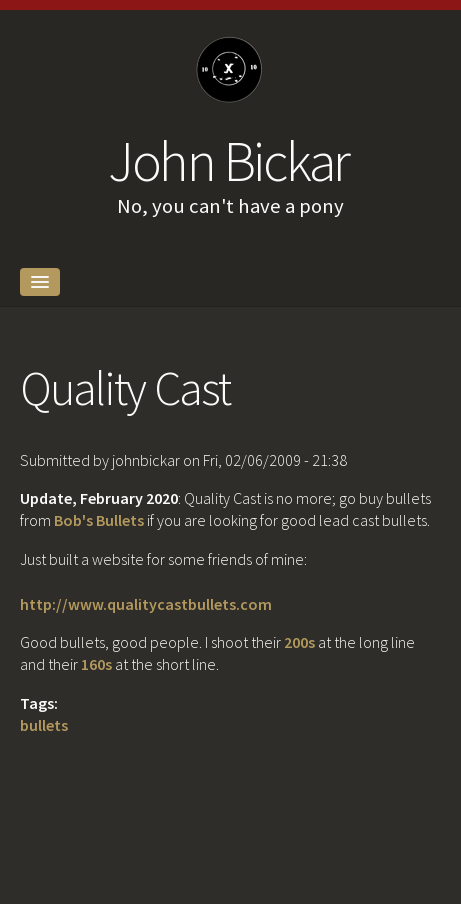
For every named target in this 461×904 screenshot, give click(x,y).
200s (299, 642)
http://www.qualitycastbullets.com (146, 604)
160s (96, 664)
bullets (44, 725)
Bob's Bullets (99, 520)
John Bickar (228, 161)
